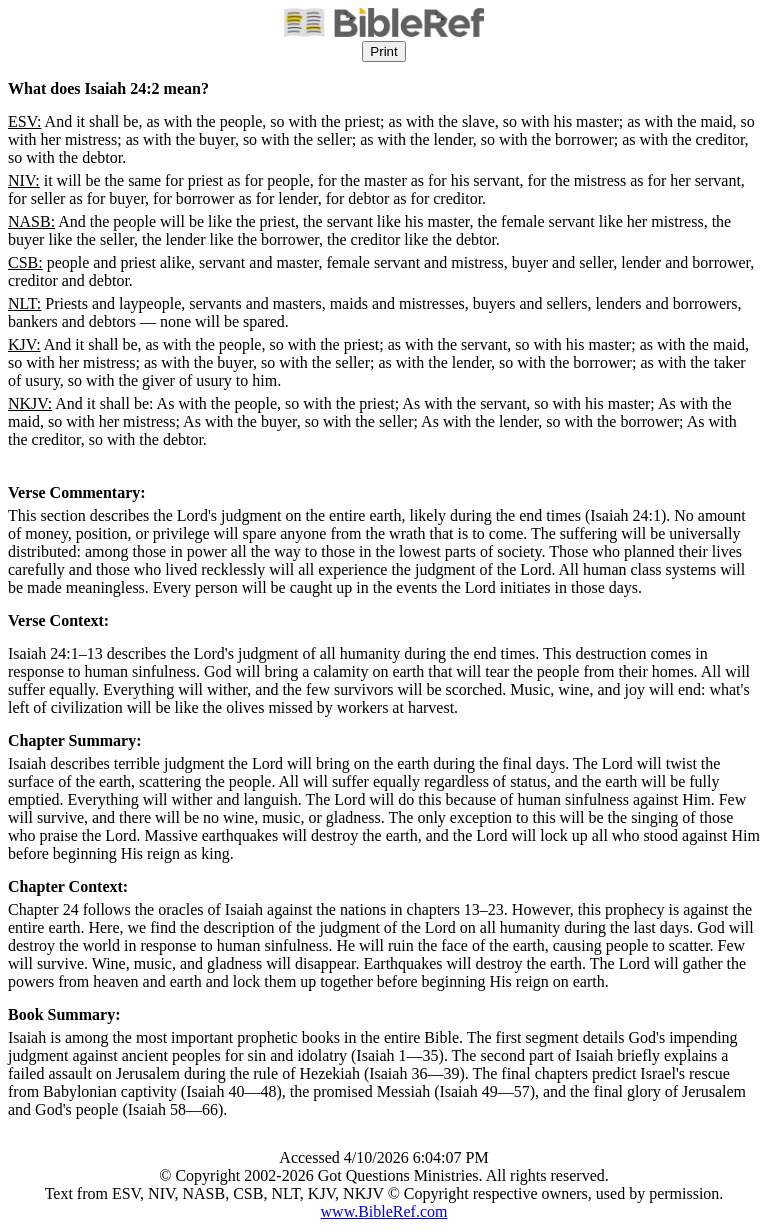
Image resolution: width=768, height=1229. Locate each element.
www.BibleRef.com (384, 1211)
